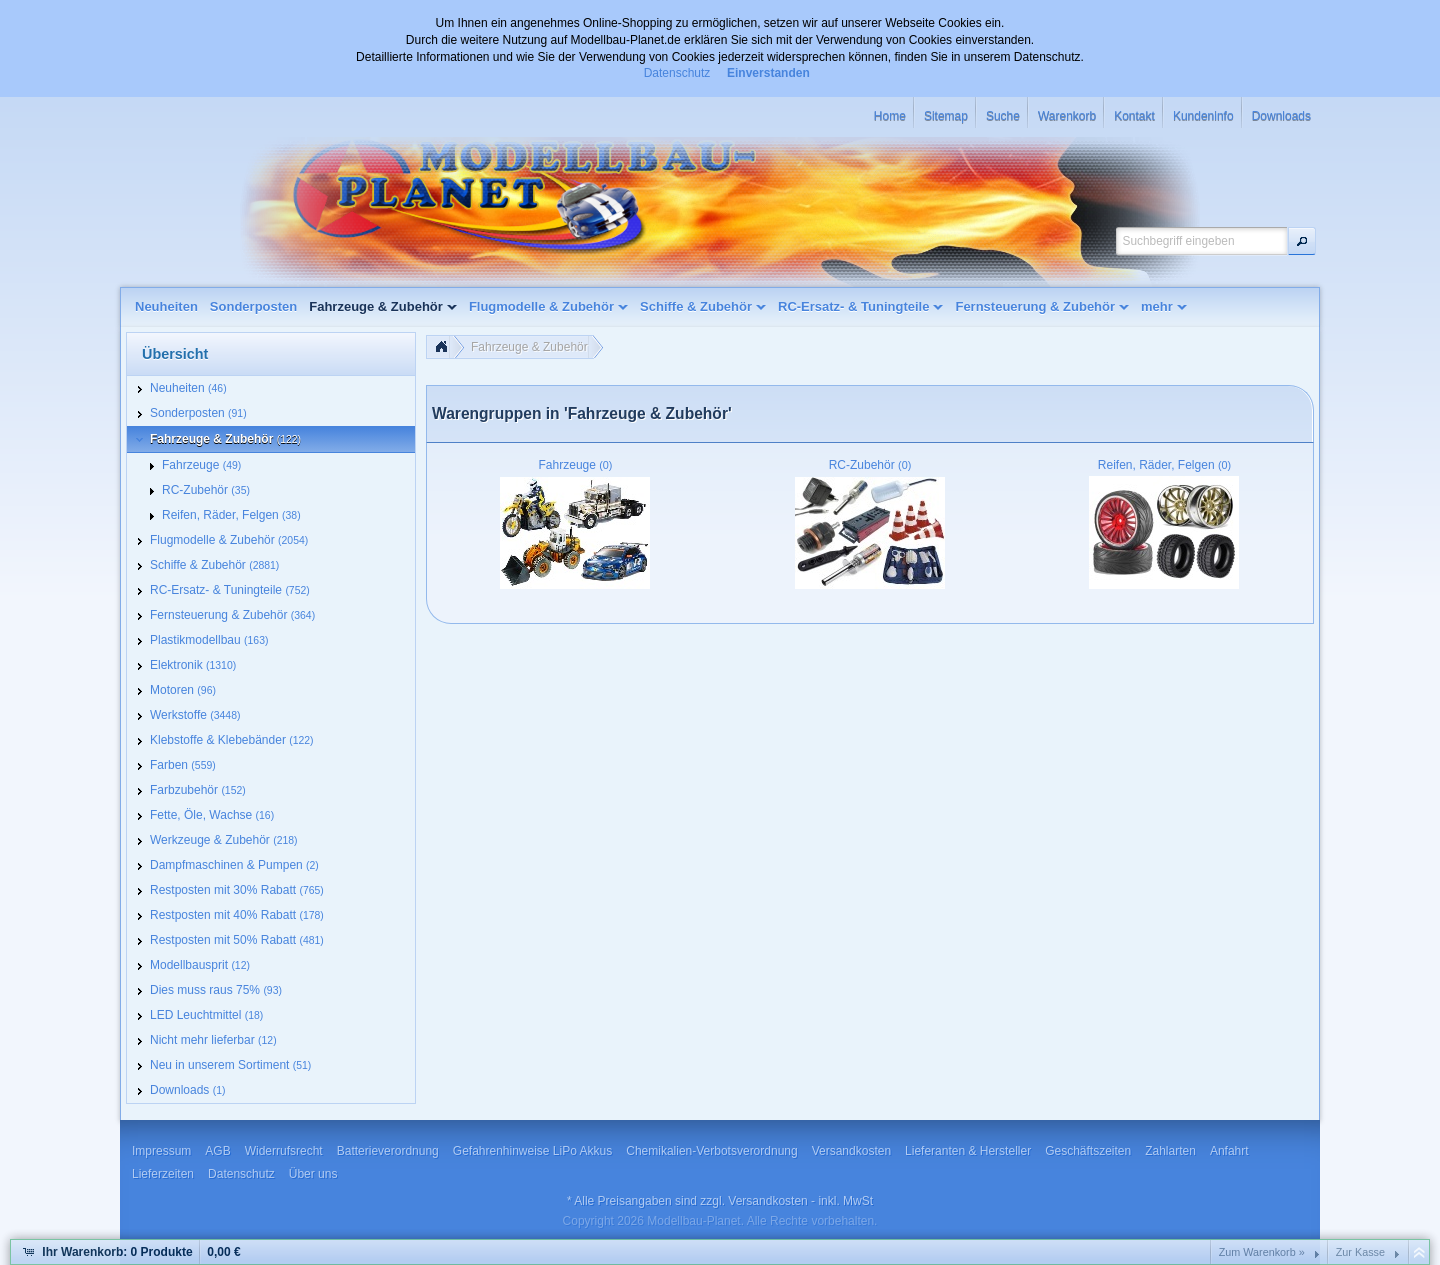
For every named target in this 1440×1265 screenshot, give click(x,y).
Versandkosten (767, 1201)
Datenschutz (677, 73)
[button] (1302, 241)
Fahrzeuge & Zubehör (529, 347)
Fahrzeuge (576, 465)
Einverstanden (768, 73)
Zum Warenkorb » (1262, 1252)
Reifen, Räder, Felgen (1164, 465)
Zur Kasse (1360, 1252)
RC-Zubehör (870, 465)
